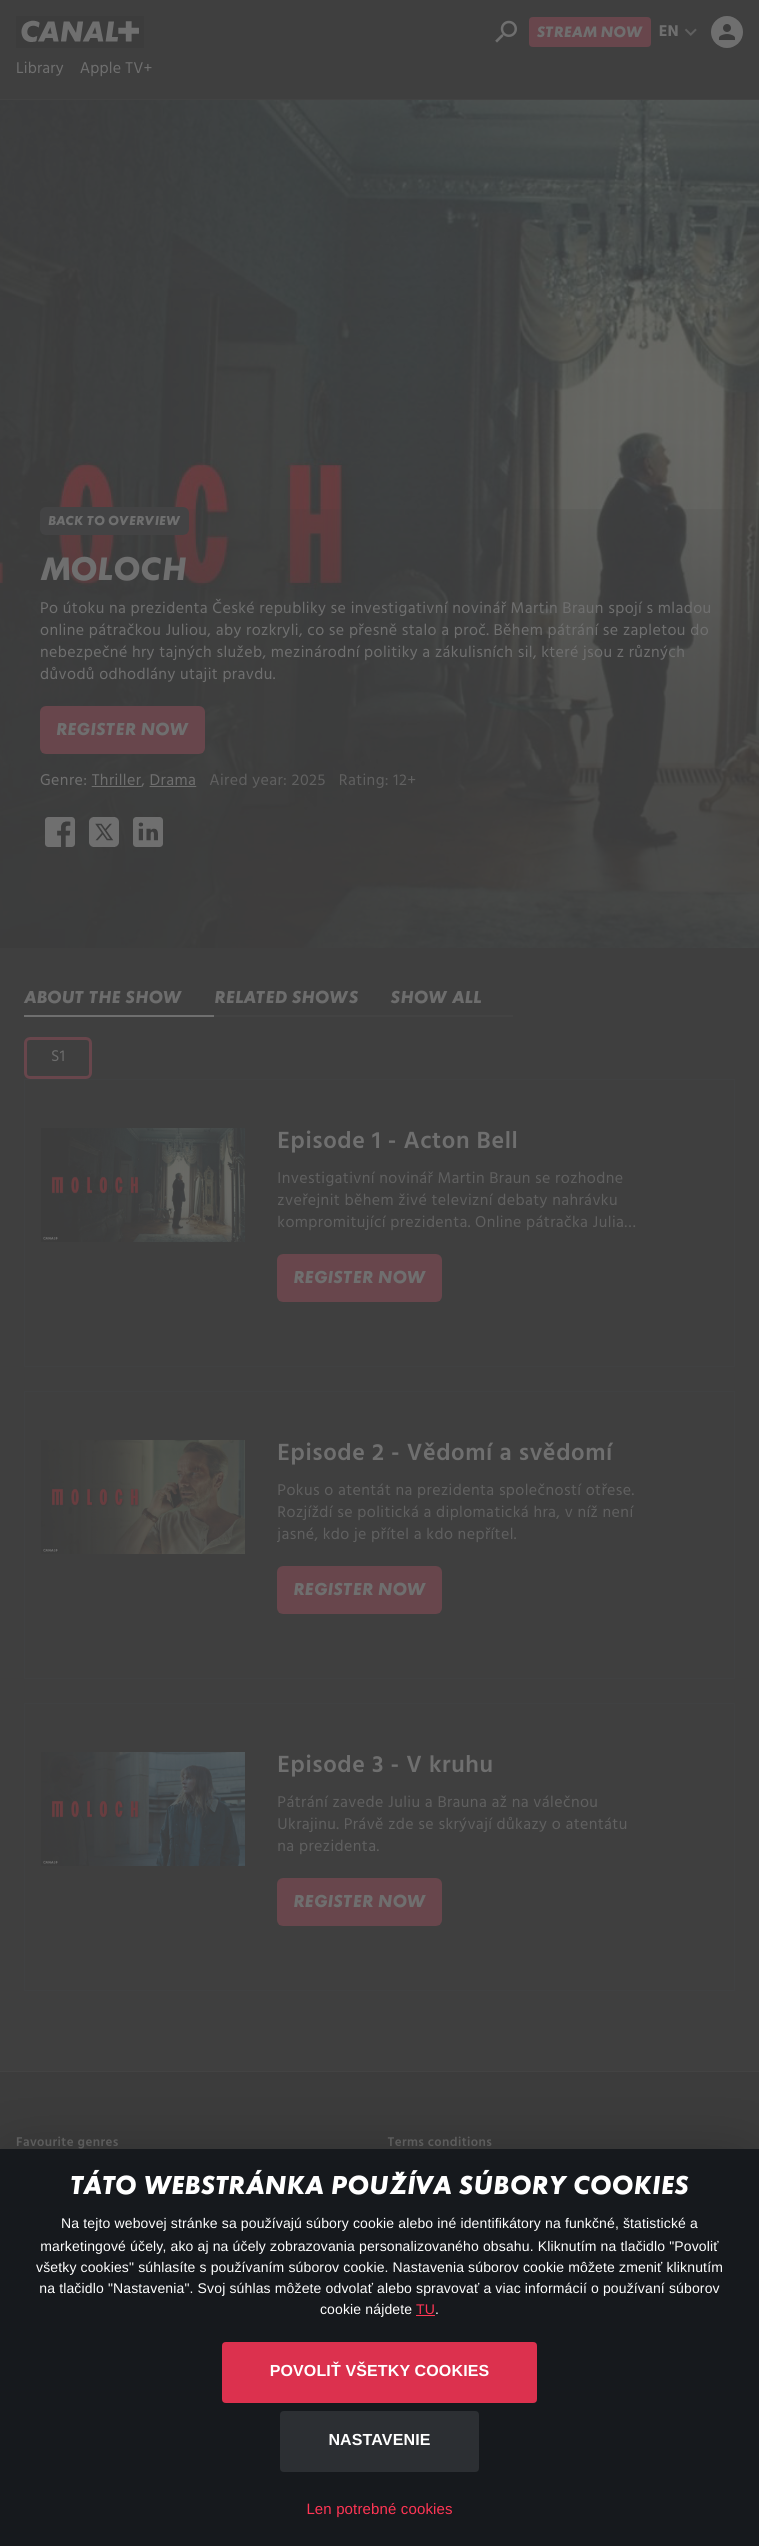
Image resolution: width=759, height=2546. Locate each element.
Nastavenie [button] (379, 2440)
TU (425, 2309)
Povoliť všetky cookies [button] (380, 2371)
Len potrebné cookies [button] (379, 2509)
